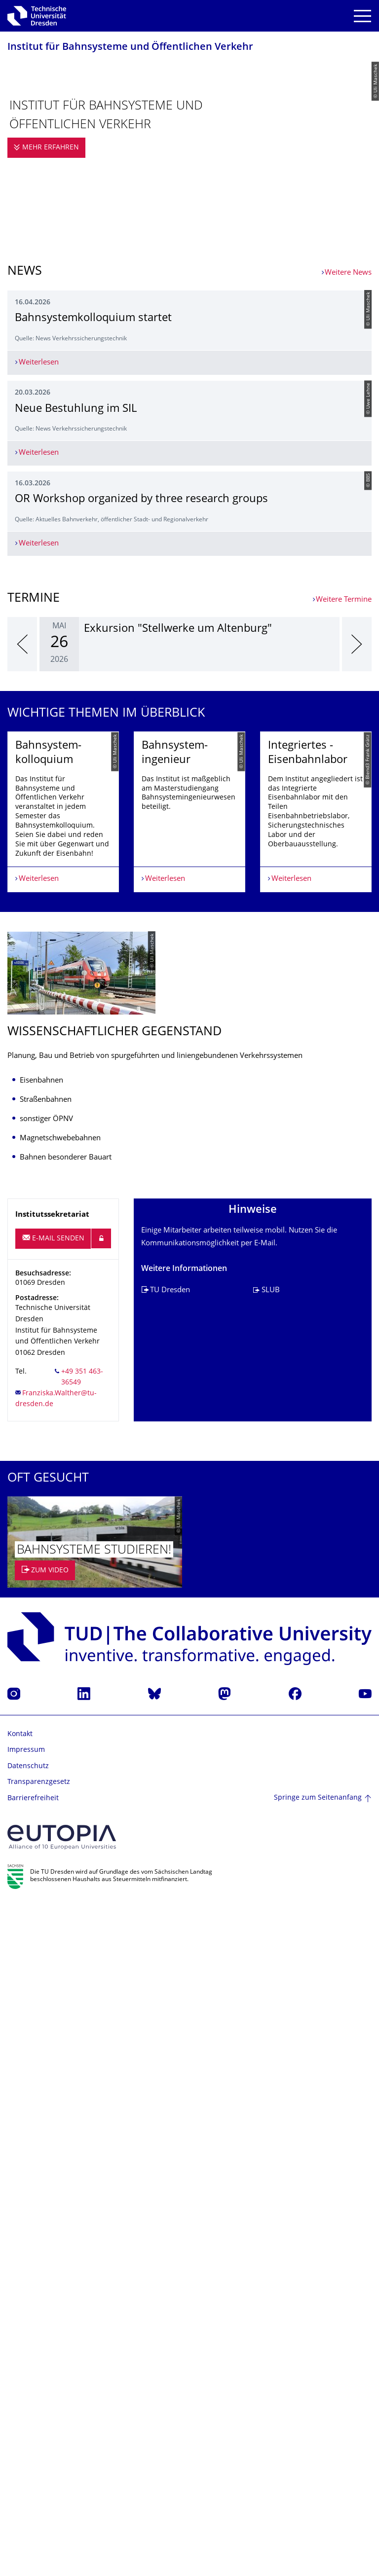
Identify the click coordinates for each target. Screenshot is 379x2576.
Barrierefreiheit (33, 2470)
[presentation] (22, 1254)
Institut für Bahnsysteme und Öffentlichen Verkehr (130, 47)
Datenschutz (28, 2438)
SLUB (271, 1962)
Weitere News (348, 273)
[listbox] (189, 1254)
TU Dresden (170, 1962)
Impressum (26, 2422)
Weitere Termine (344, 1210)
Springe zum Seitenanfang (318, 2470)
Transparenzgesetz (38, 2454)
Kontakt (20, 2406)
